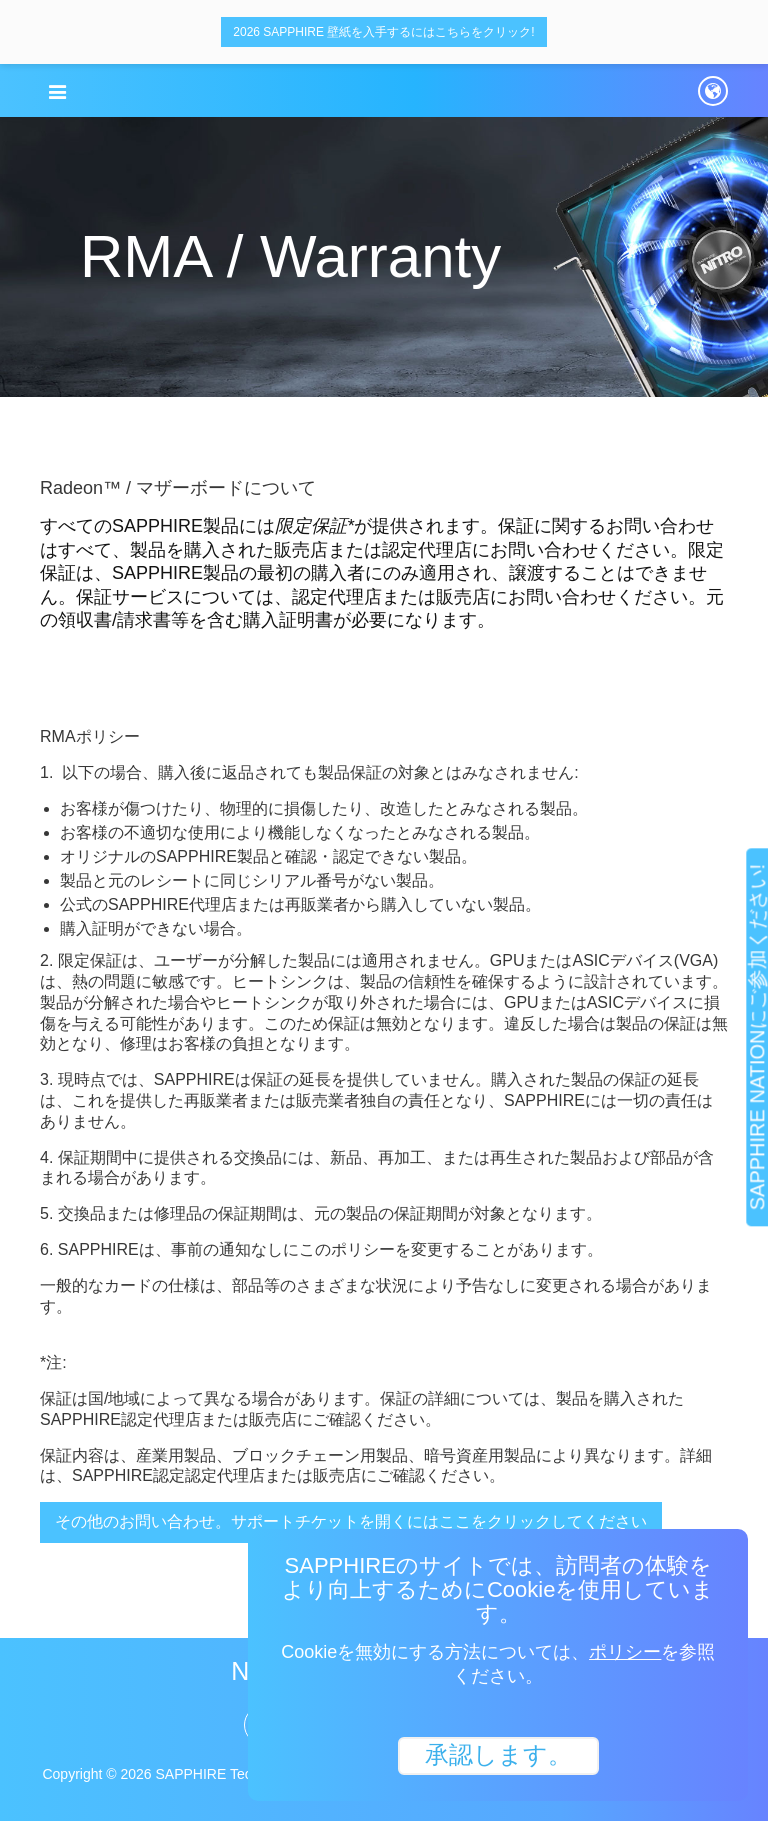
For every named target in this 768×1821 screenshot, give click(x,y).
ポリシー (625, 1652)
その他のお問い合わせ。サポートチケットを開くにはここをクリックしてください (351, 1521)
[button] (57, 92)
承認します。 (498, 1753)
